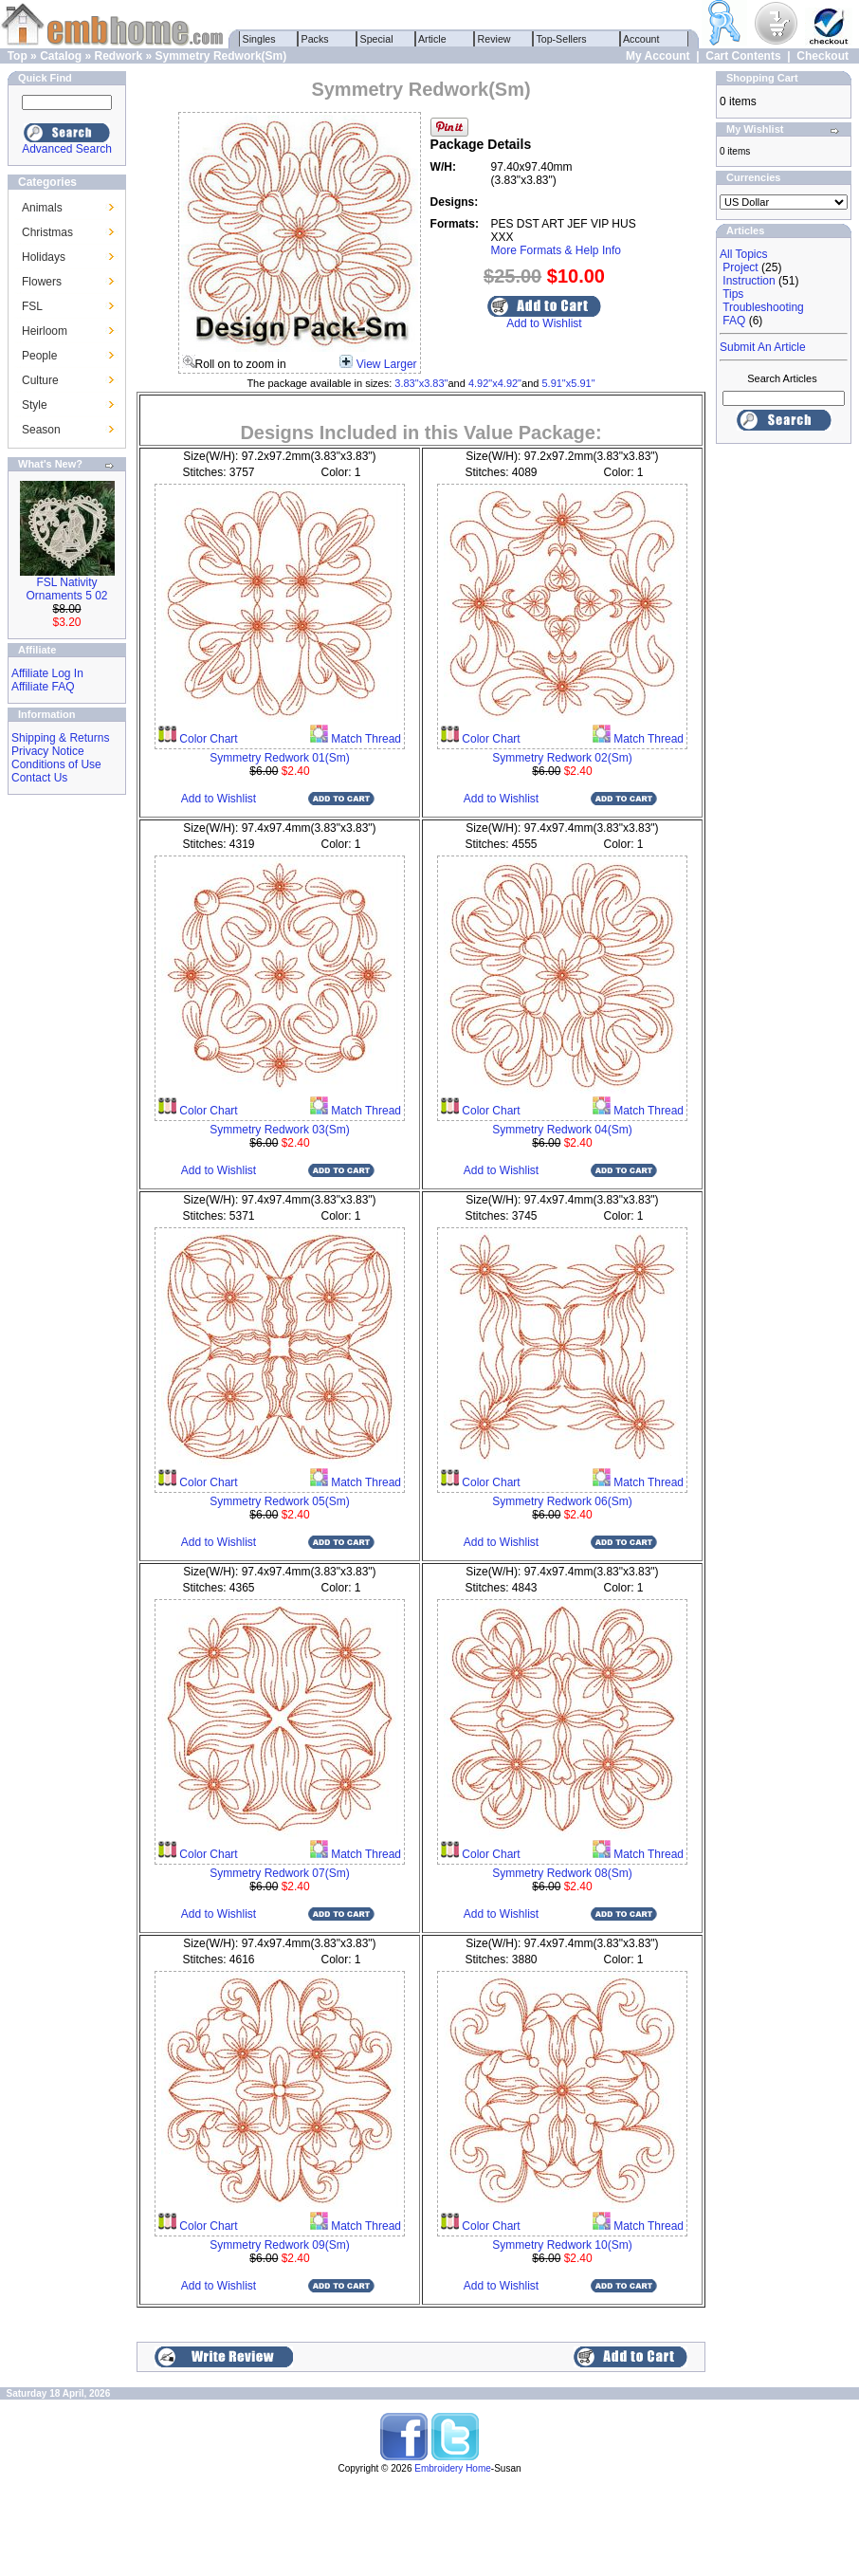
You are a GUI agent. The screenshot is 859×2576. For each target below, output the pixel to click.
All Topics (743, 254)
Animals (42, 207)
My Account (658, 56)
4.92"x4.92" (494, 383)
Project (740, 267)
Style (34, 405)
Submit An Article (763, 347)
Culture (40, 380)
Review (494, 39)
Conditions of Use (56, 764)
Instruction (748, 280)
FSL (32, 306)
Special (376, 39)
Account (642, 39)
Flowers (42, 281)
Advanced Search (67, 149)
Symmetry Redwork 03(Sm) (279, 1129)
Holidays (43, 257)
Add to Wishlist (543, 323)
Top (17, 56)
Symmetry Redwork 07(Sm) (279, 1873)
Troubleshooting (763, 307)
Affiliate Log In (47, 673)
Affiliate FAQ (42, 686)
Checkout (822, 56)
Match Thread (364, 738)
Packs (315, 39)
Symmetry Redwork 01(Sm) (279, 757)
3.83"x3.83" (421, 383)
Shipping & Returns (60, 738)
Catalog (61, 56)
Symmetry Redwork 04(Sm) (561, 1129)
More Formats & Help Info (556, 250)
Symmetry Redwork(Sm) (221, 56)
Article (432, 39)
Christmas (47, 232)
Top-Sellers (562, 39)
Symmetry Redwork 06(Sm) (561, 1501)
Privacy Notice (47, 751)
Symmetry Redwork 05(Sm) (279, 1501)
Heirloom (44, 331)
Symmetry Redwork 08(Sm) (561, 1873)
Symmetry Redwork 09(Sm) (279, 2245)
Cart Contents (742, 56)
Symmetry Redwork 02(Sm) (561, 757)
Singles (259, 39)
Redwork (118, 56)
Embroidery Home (452, 2468)
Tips (732, 294)
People (39, 355)
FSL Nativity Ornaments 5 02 (66, 589)
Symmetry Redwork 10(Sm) (561, 2245)
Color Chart (207, 738)
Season (41, 429)
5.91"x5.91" (567, 383)
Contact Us (39, 777)
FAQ (733, 320)
